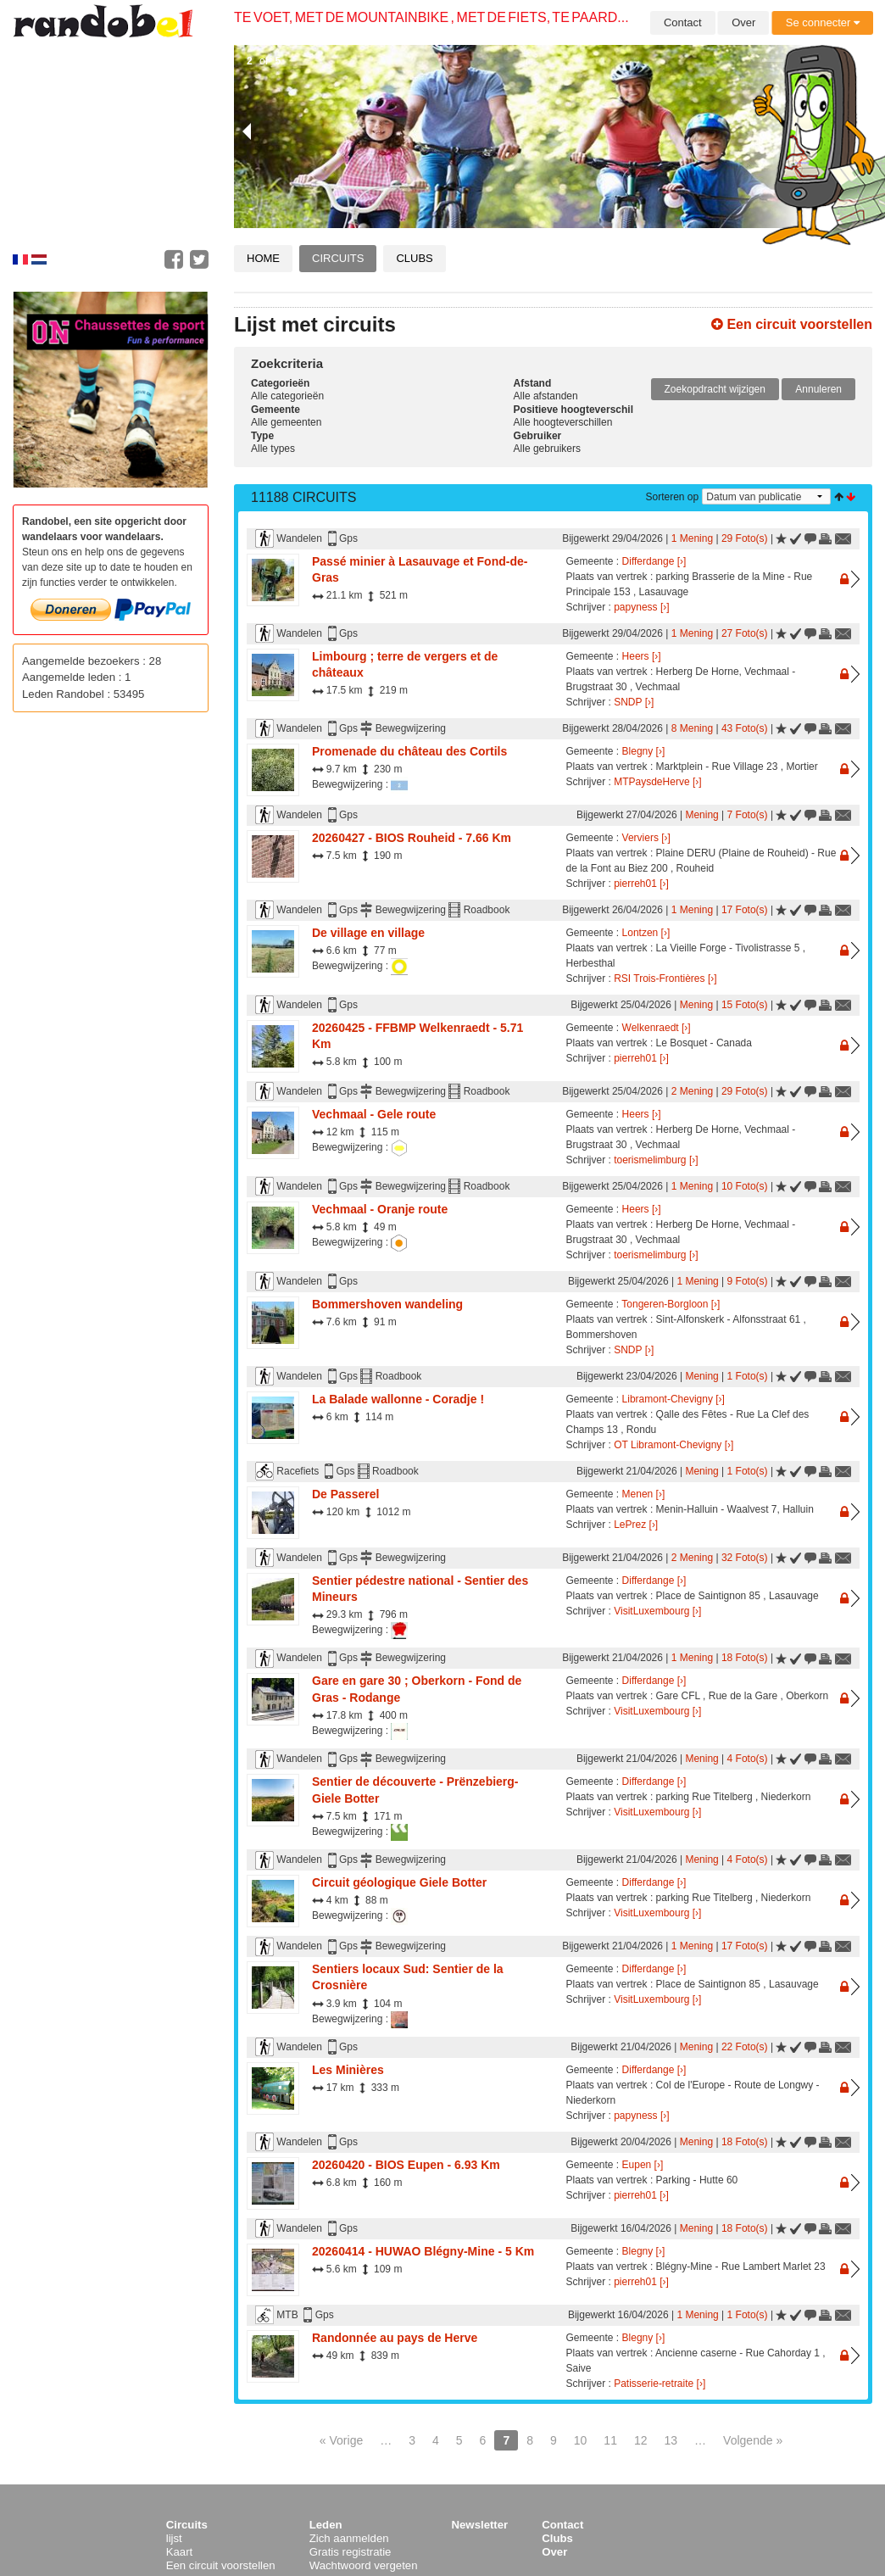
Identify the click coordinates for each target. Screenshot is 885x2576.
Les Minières (348, 2070)
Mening (701, 815)
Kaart (179, 2551)
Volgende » (752, 2440)
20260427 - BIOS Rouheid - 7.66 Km (411, 838)
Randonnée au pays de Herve (394, 2338)
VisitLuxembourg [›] (657, 1611)
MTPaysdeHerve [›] (657, 782)
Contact (683, 22)
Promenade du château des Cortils (409, 751)
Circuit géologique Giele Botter (399, 1882)
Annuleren (818, 389)
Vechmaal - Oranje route (380, 1209)
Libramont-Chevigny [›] (673, 1399)
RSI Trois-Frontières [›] (665, 978)
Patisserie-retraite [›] (659, 2383)
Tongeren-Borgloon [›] (670, 1304)
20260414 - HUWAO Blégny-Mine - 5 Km (423, 2251)
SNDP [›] (634, 702)
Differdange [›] (654, 561)
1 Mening (692, 538)
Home (263, 258)
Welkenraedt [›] (656, 1028)
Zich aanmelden (349, 2538)
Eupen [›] (643, 2165)
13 (671, 2440)
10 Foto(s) (744, 1186)
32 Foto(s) (744, 1558)
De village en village (368, 933)
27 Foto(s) (744, 633)
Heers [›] (641, 656)
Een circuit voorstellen (791, 324)
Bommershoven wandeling (387, 1304)
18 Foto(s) (744, 1658)
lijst (174, 2538)
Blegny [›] (643, 751)
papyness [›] (641, 607)
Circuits (338, 258)
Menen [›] (643, 1494)
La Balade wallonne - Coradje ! (398, 1399)
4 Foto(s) (747, 1759)
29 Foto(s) (744, 538)
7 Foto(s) (747, 815)
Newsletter (480, 2524)
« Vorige (341, 2440)
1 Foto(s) (747, 1376)
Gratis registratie (350, 2551)
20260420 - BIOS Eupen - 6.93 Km (406, 2165)
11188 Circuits (304, 497)
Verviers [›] (646, 838)
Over (743, 22)
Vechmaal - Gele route (374, 1114)
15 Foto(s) (744, 1005)
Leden (325, 2524)
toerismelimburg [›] (656, 1160)
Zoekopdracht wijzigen (715, 389)
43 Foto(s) (744, 728)
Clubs (414, 258)
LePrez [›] (636, 1525)
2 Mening (692, 1091)
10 (580, 2440)
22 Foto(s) (744, 2047)
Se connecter (823, 22)
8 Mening (692, 728)
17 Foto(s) (744, 910)
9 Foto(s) (747, 1281)
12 (641, 2440)
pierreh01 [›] (641, 883)
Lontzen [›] (646, 933)
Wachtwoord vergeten (363, 2565)
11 (610, 2440)
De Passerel (345, 1494)
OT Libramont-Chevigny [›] (673, 1445)
